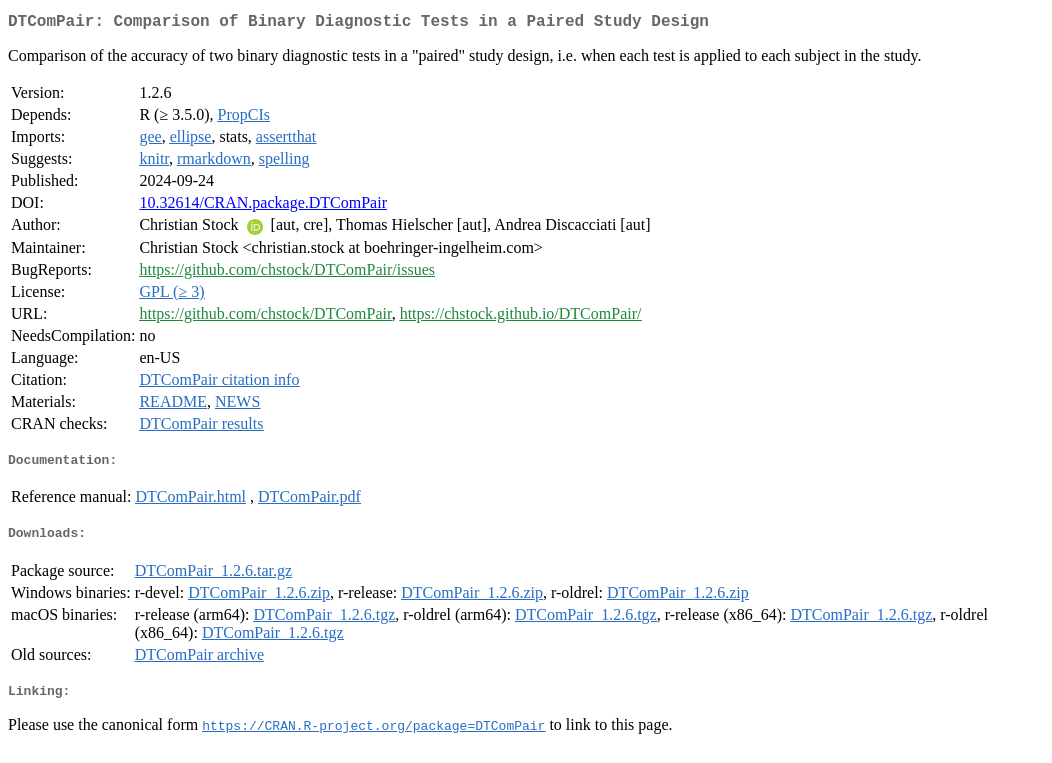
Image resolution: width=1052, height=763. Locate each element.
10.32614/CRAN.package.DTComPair (263, 206)
